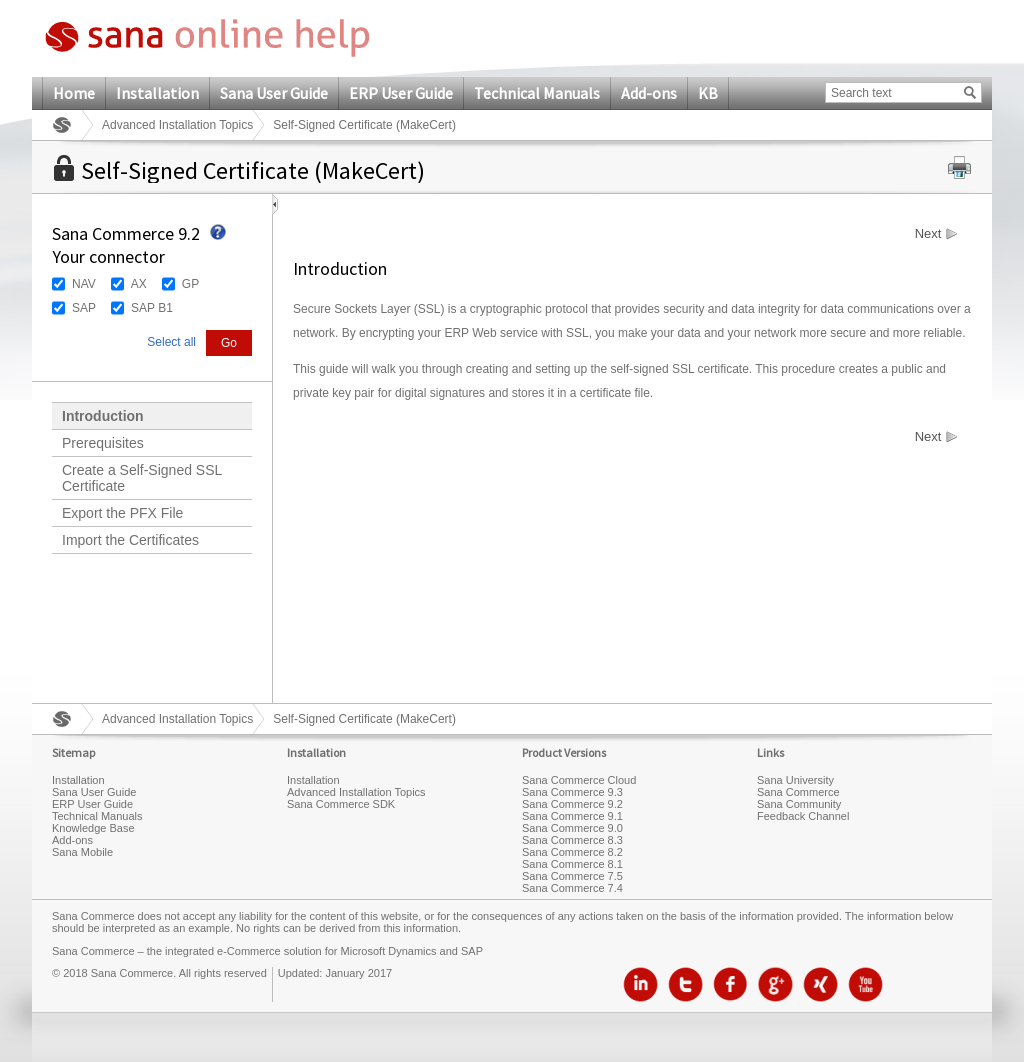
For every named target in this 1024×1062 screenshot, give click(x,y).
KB (708, 93)
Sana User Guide (274, 93)
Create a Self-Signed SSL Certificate (142, 478)
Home (74, 93)
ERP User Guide (401, 93)
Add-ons (649, 93)
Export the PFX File (122, 513)
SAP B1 (152, 308)
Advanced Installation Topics (177, 125)
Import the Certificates (130, 540)
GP (190, 284)
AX (139, 284)
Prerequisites (103, 443)
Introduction (103, 416)
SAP (84, 308)
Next (928, 234)
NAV (84, 284)
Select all (171, 342)
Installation (157, 93)
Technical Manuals (537, 93)
